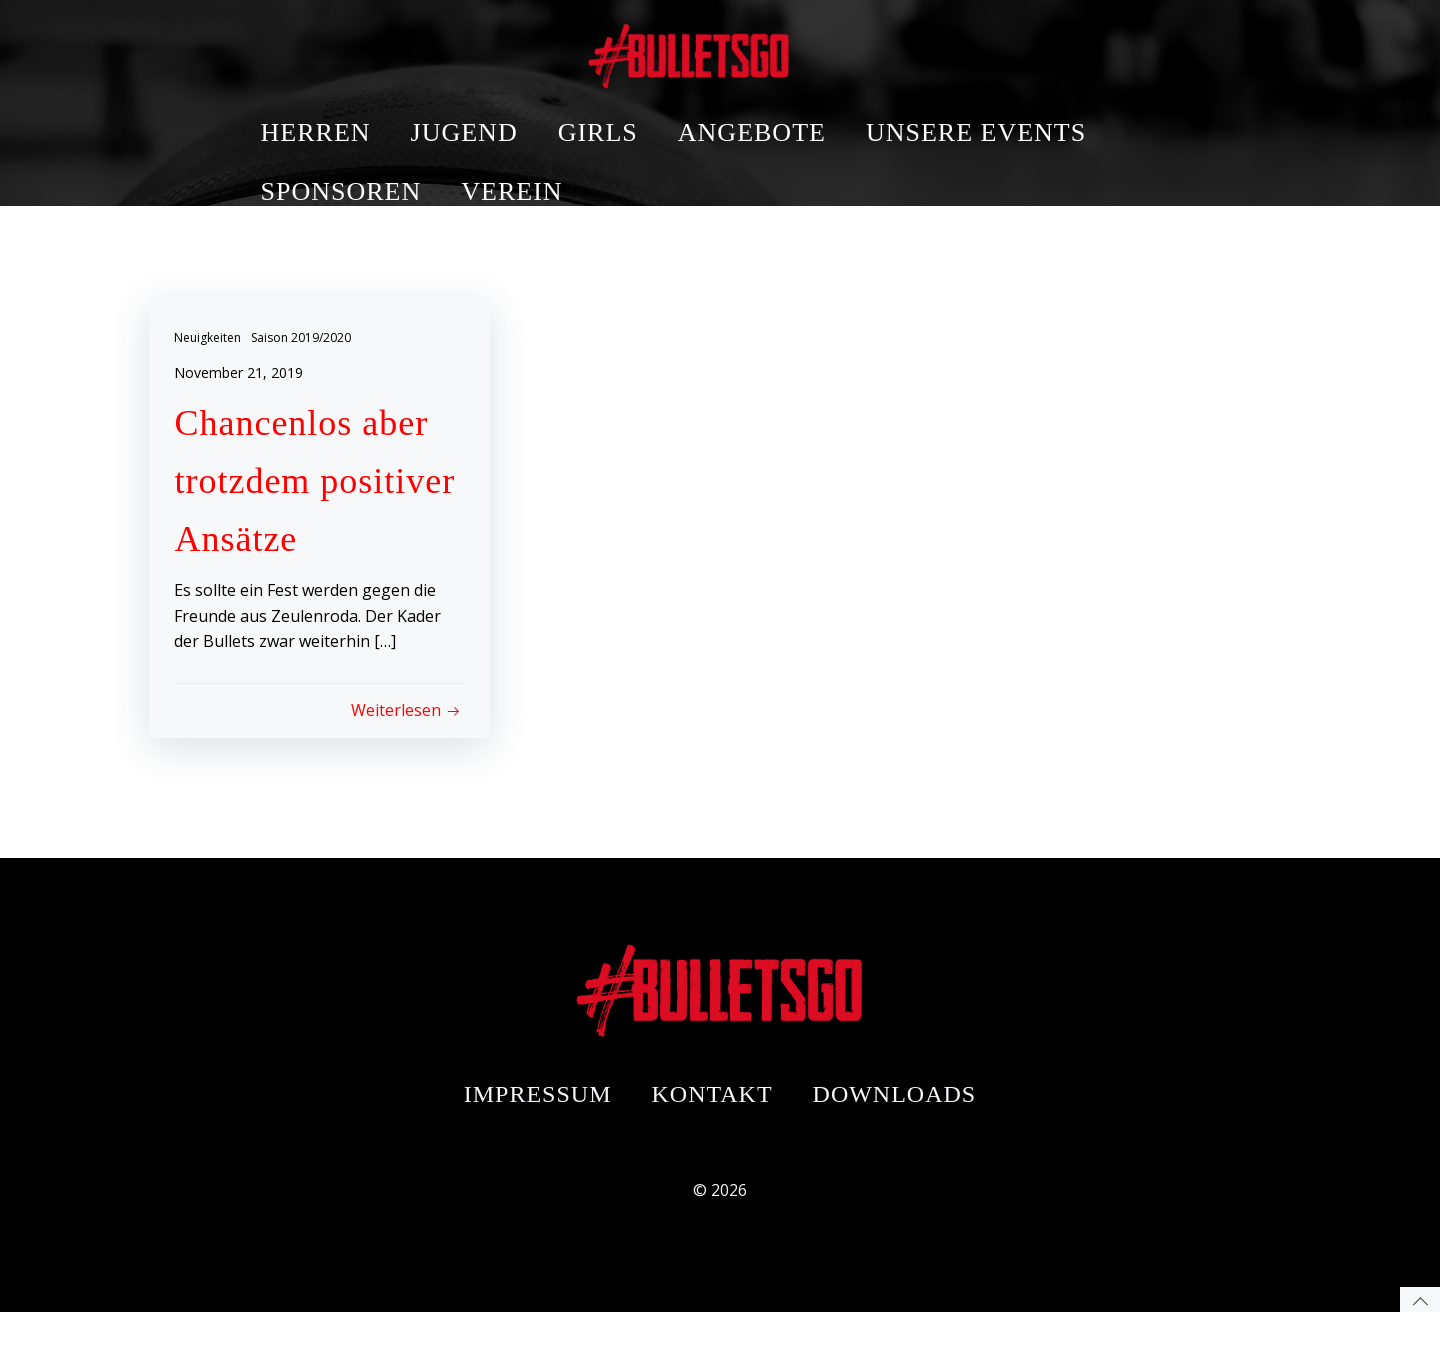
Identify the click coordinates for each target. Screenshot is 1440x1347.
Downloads (895, 1113)
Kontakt (712, 1113)
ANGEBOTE (883, 49)
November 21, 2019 (243, 376)
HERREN (447, 49)
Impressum (538, 1113)
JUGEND (595, 49)
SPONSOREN (472, 108)
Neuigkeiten (212, 341)
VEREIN (642, 108)
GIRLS (729, 49)
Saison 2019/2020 (306, 341)
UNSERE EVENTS (1107, 49)
